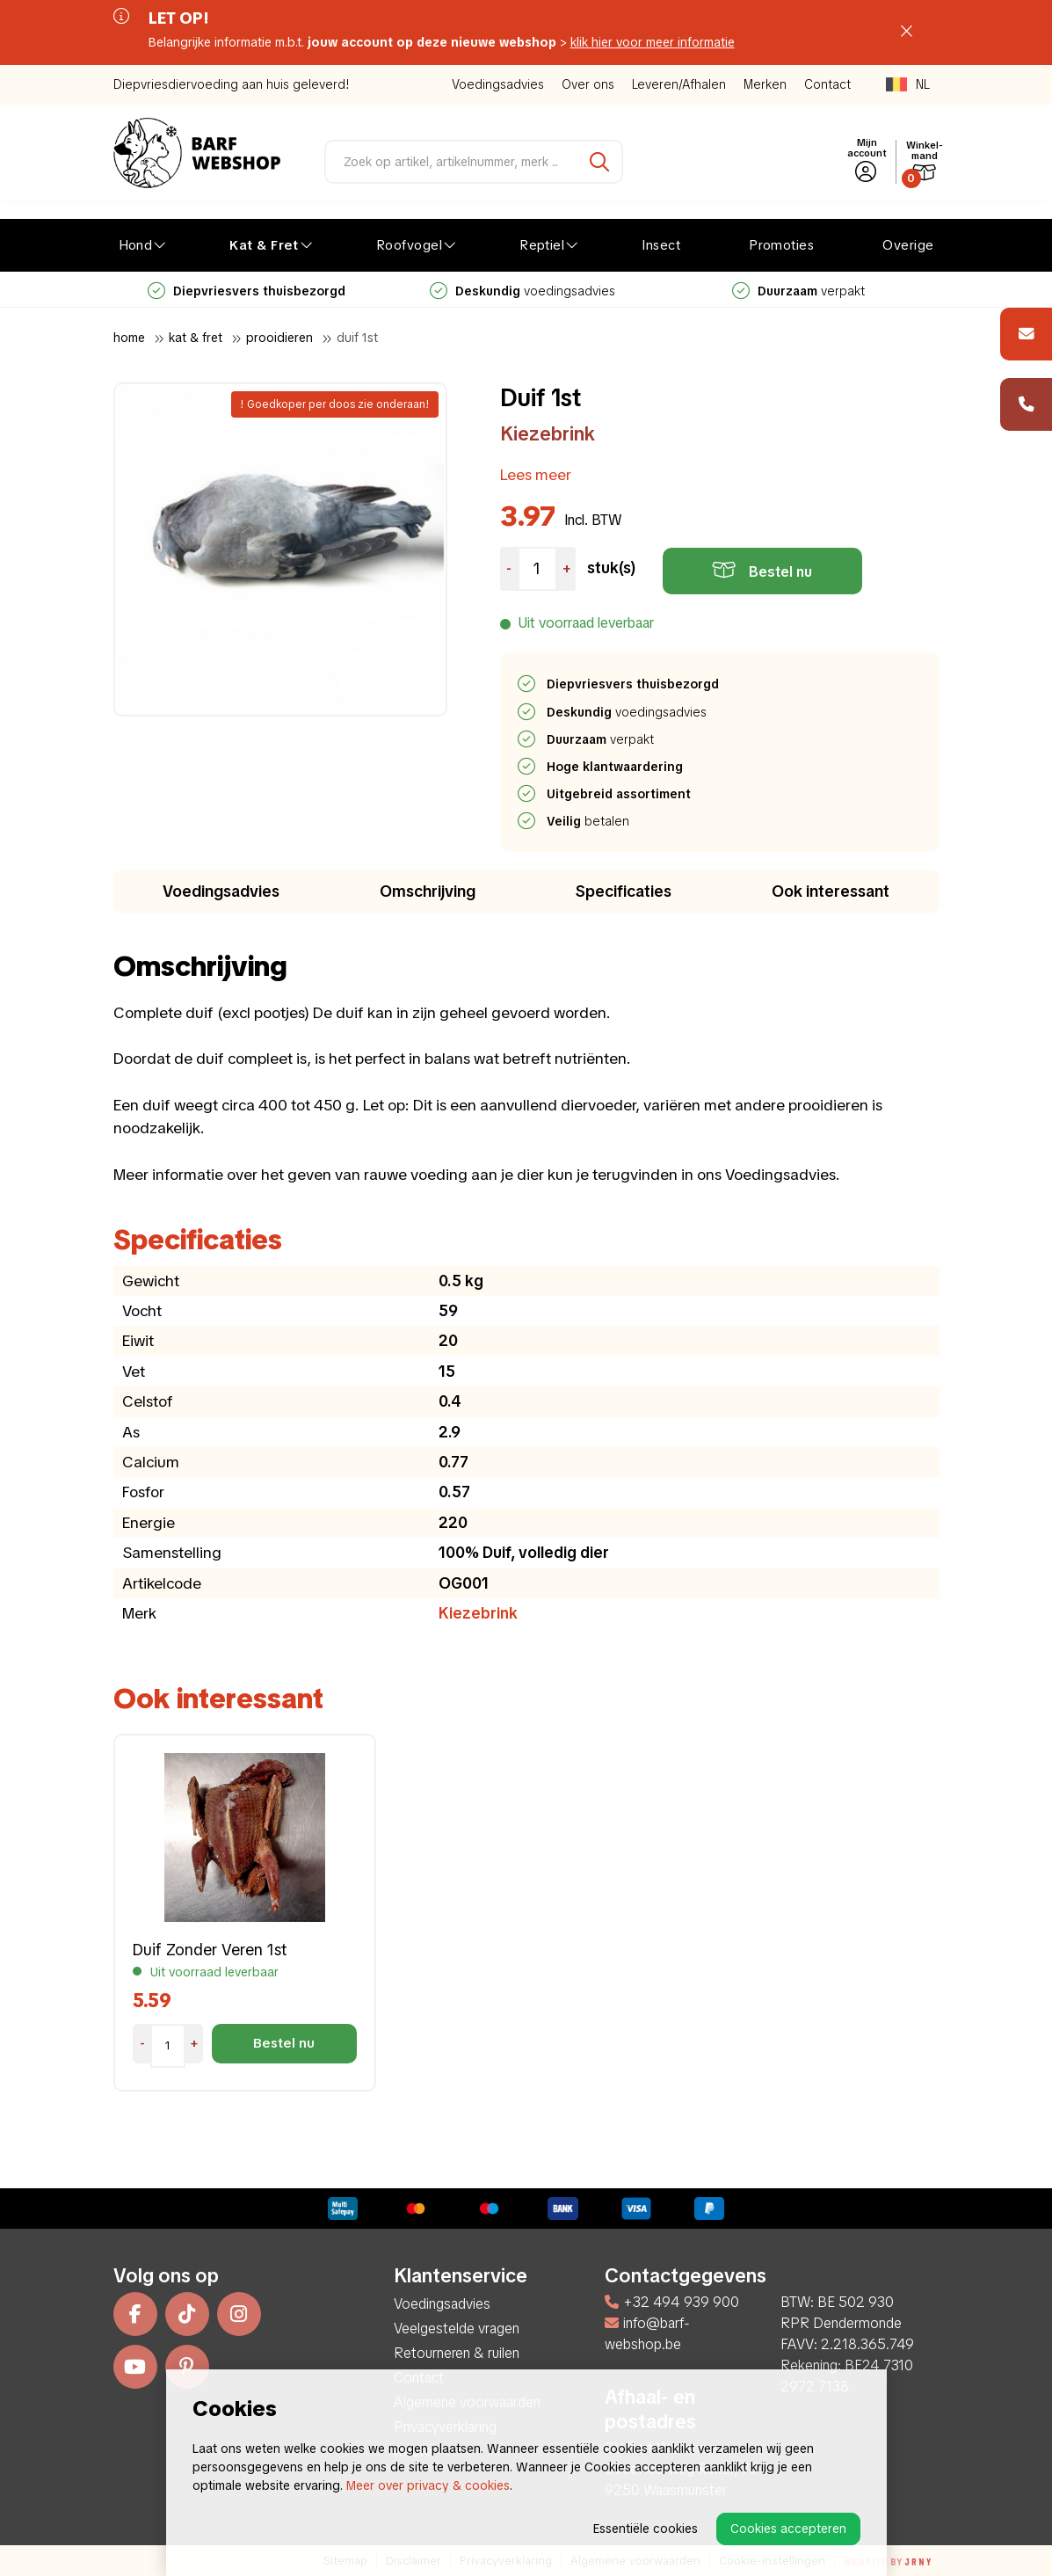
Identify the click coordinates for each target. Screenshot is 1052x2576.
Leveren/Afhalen (679, 84)
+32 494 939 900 (672, 2302)
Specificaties (623, 891)
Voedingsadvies (498, 84)
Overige (907, 245)
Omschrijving (427, 891)
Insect (661, 245)
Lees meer (535, 474)
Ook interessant (830, 891)
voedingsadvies (522, 291)
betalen (588, 821)
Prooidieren (279, 338)
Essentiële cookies (645, 2528)
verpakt (798, 291)
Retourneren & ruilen (456, 2353)
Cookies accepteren (788, 2528)
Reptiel (541, 245)
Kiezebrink (547, 434)
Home (129, 338)
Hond (136, 245)
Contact (827, 84)
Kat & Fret (264, 245)
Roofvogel (409, 245)
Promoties (781, 245)
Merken (765, 84)
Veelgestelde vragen (456, 2328)
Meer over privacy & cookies (428, 2485)
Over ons (588, 84)
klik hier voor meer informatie (652, 42)
